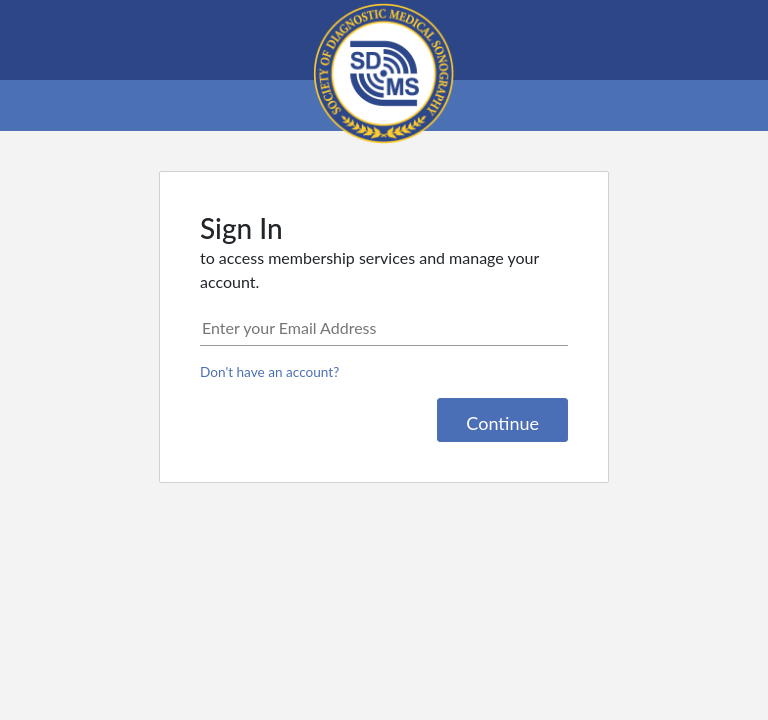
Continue (502, 423)
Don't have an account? (269, 372)
